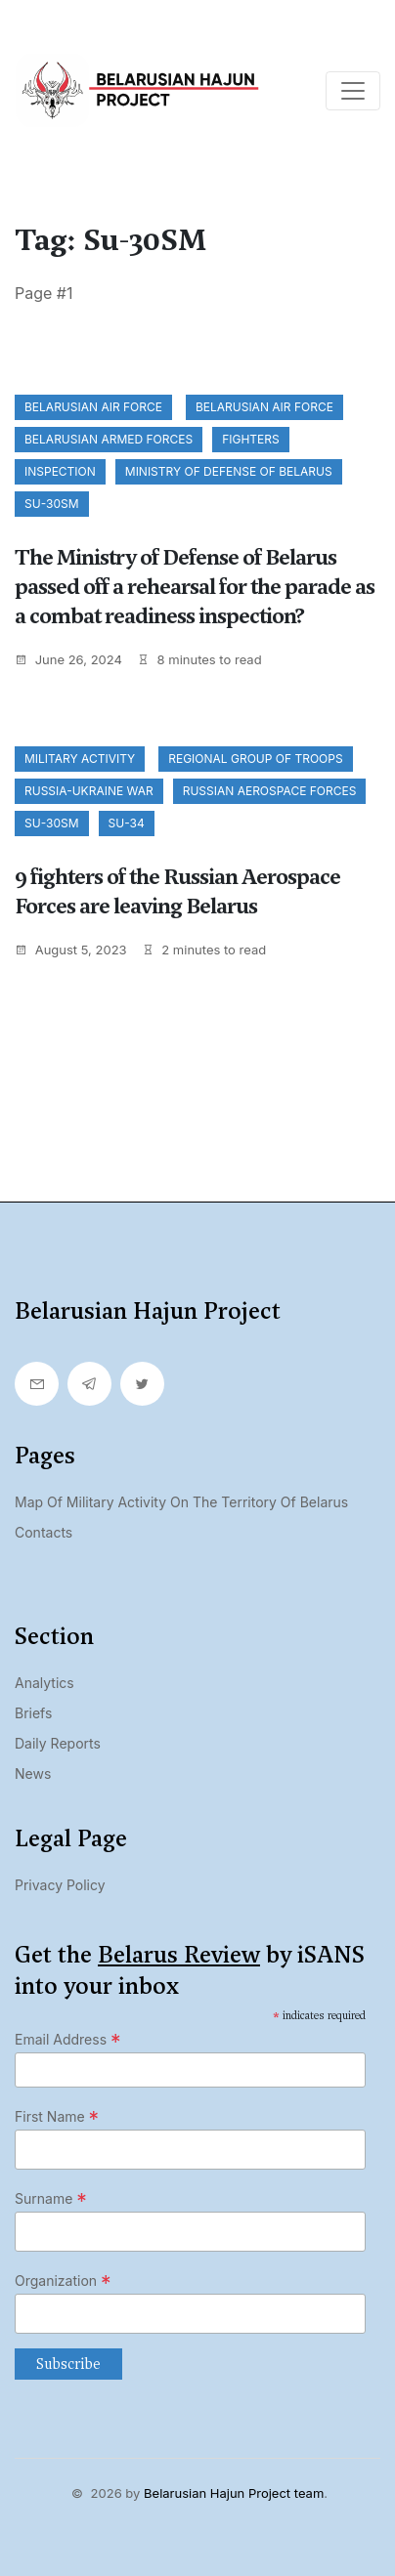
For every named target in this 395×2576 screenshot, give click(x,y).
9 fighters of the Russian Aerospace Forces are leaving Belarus (177, 891)
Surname (51, 2199)
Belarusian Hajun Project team (234, 2493)
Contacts (43, 1532)
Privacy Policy (60, 1885)
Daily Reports (58, 1743)
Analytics (44, 1682)
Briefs (33, 1713)
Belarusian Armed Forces (108, 439)
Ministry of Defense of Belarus (228, 471)
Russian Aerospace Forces (270, 790)
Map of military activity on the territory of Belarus (181, 1502)
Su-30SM (51, 503)
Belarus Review (179, 1954)
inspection (60, 471)
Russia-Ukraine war (89, 790)
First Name (57, 2117)
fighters (251, 439)
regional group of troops (255, 758)
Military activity (79, 758)
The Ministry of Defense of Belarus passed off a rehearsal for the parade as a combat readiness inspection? (194, 586)
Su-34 (127, 823)
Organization (63, 2281)
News (33, 1773)
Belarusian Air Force (93, 407)
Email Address (68, 2039)
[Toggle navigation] (353, 90)
